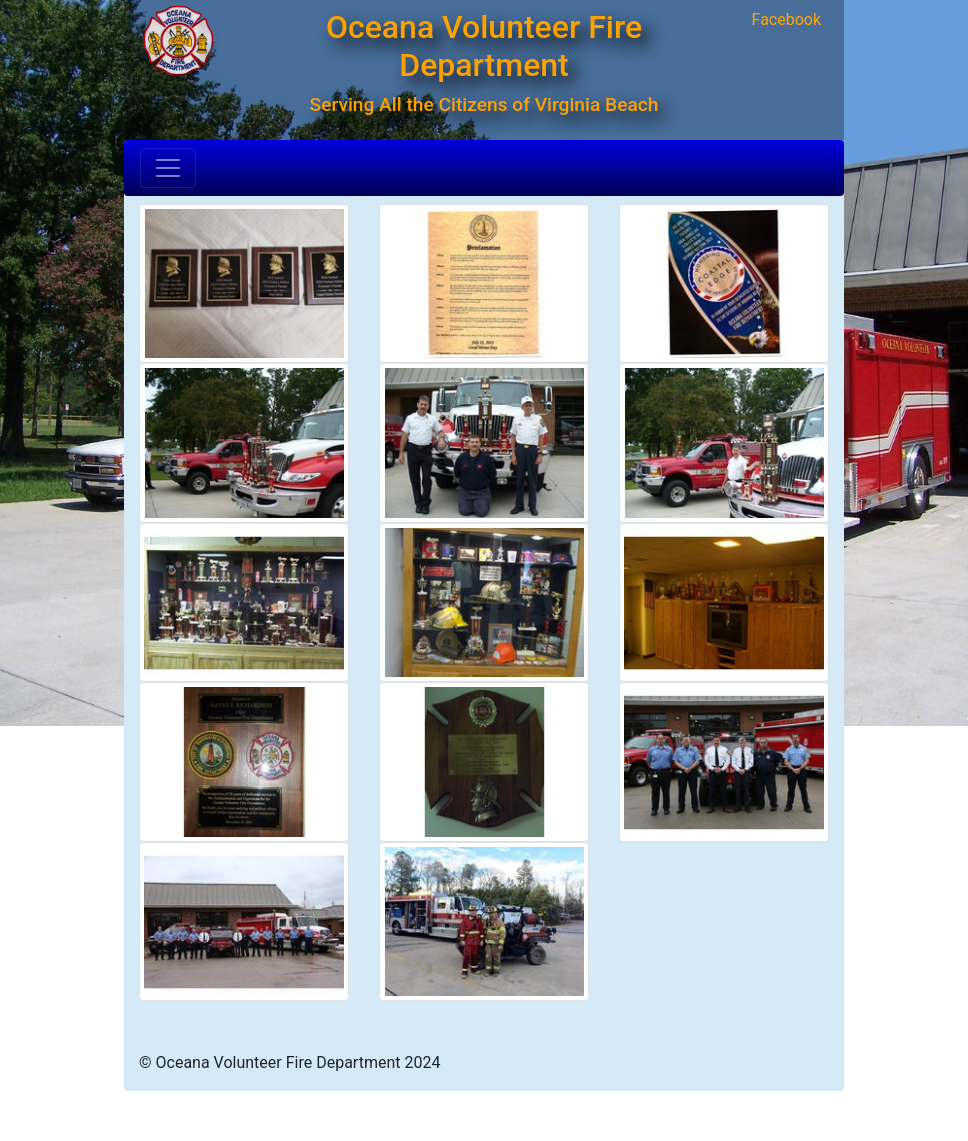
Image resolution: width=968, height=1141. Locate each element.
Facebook (786, 19)
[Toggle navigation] (168, 168)
